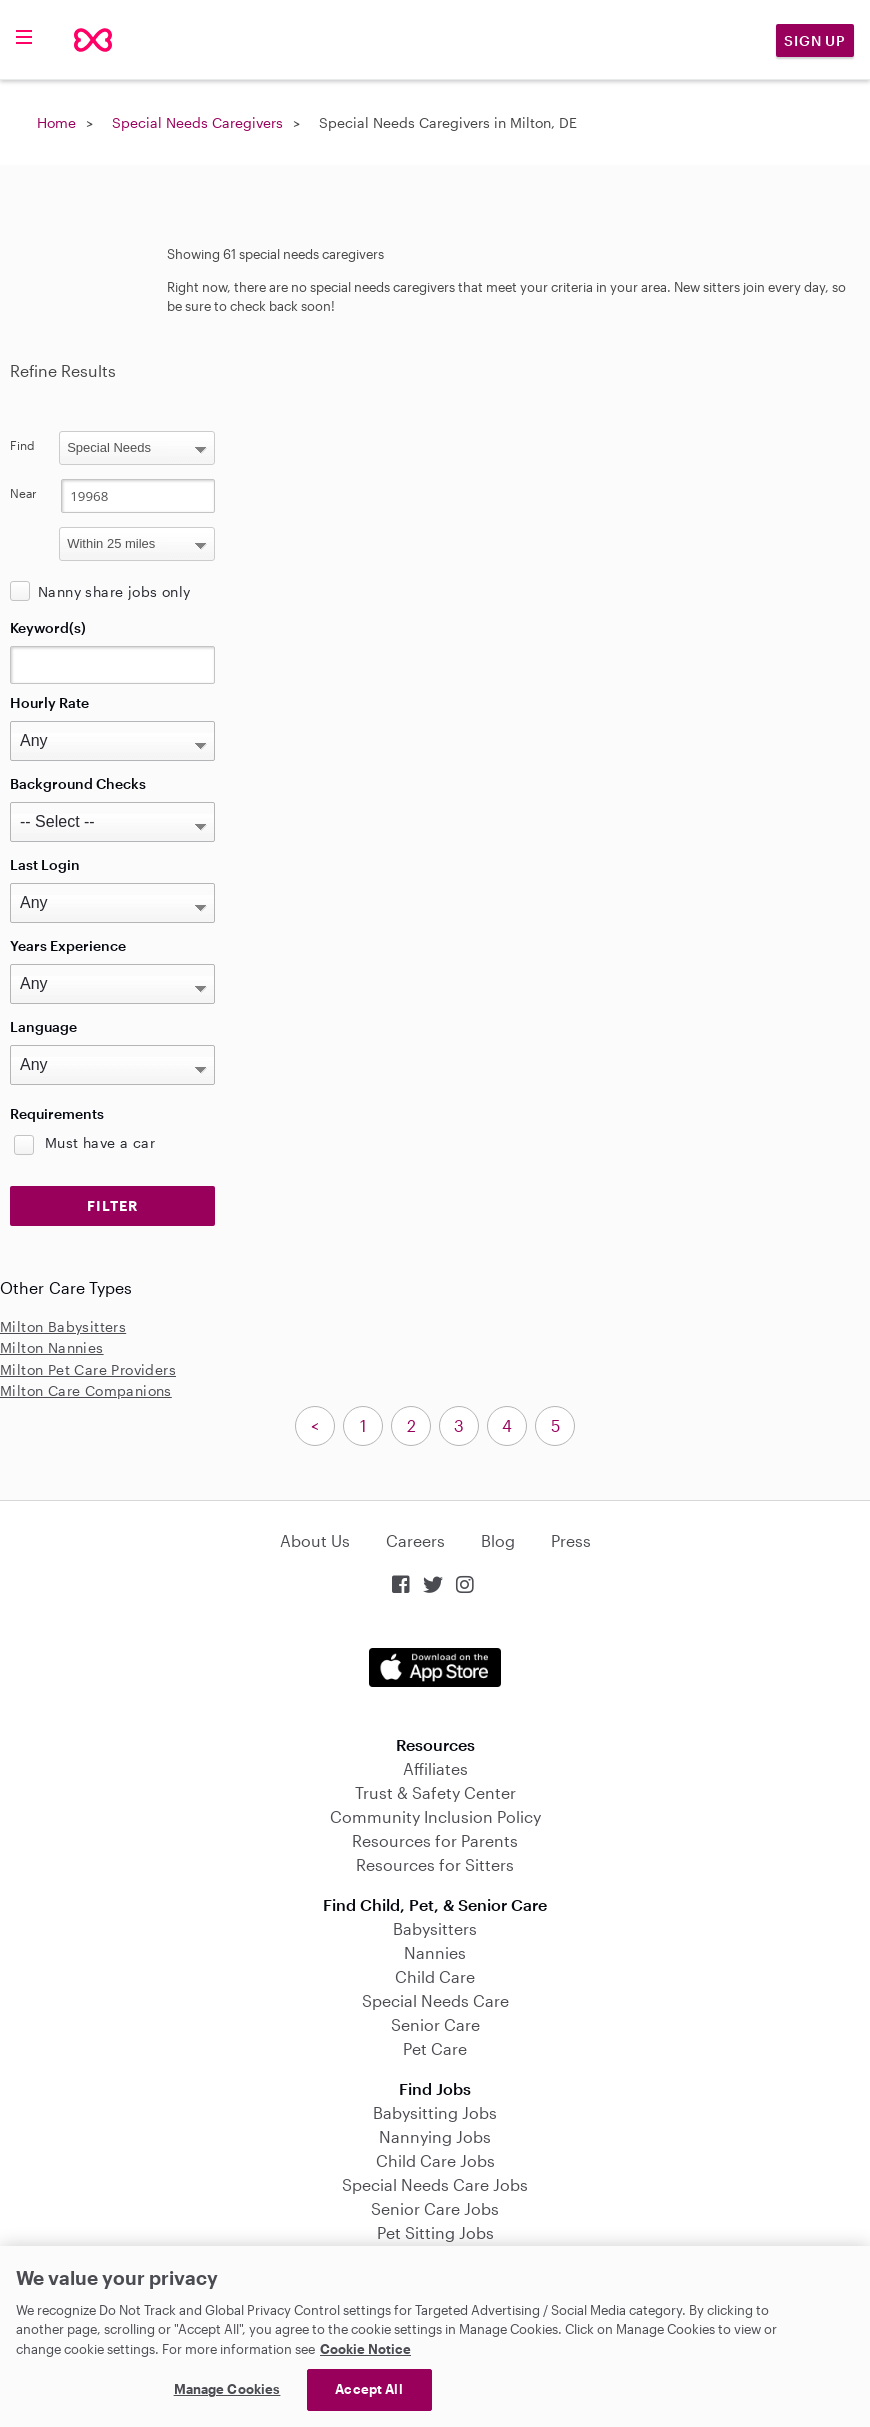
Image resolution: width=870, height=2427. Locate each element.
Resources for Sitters (435, 1864)
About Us (315, 1540)
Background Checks (78, 783)
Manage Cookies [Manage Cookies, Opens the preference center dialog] (227, 2389)
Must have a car (100, 1142)
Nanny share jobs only (114, 591)
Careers (415, 1540)
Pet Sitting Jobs (435, 2232)
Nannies (435, 1952)
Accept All (368, 2389)
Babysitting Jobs (435, 2112)
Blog (498, 1540)
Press (571, 1540)
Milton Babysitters (63, 1326)
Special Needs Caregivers (197, 122)
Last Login (45, 864)
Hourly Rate (49, 702)
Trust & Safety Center (435, 1792)
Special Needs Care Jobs (435, 2184)
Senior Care (435, 2024)
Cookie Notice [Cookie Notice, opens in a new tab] (365, 2349)
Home (56, 122)
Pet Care (435, 2048)
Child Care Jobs (435, 2160)
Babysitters (435, 1928)
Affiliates (435, 1768)
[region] (435, 2336)
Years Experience (68, 945)
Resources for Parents (435, 1840)
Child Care (435, 1976)
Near (23, 493)
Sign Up (815, 40)
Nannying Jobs (435, 2136)
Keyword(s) (48, 627)
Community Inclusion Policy (435, 1816)
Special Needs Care (435, 2000)
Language (43, 1026)
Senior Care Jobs (435, 2208)
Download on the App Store (435, 1667)
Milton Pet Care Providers (88, 1369)
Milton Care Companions (86, 1390)
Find (22, 445)
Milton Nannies (52, 1347)
